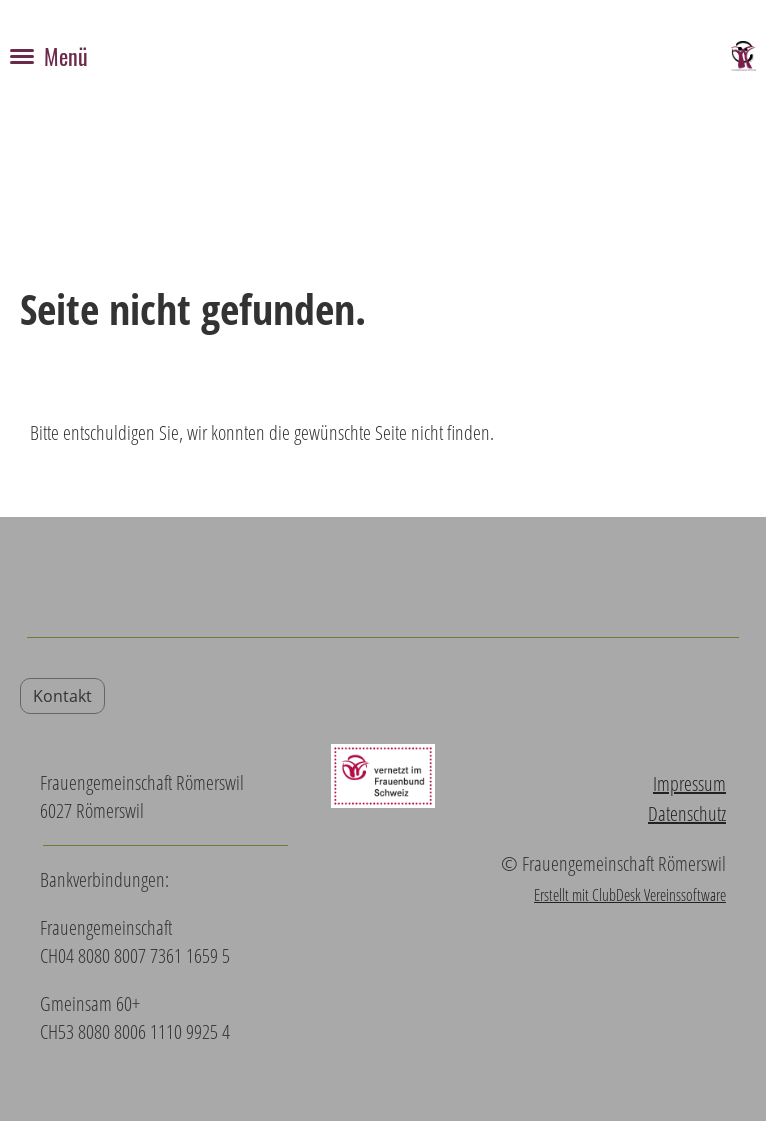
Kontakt (62, 696)
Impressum (689, 783)
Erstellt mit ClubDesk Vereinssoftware (630, 895)
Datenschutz (687, 813)
